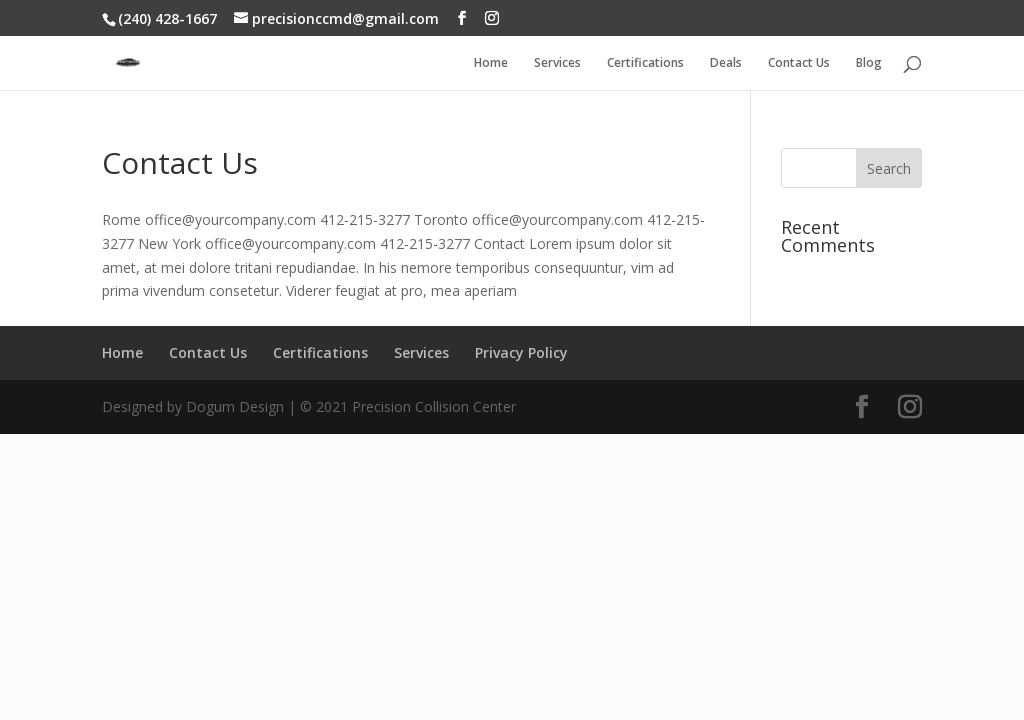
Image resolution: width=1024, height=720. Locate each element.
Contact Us (799, 63)
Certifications (645, 63)
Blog (869, 63)
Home (491, 63)
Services (557, 63)
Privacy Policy (521, 352)
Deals (726, 63)
